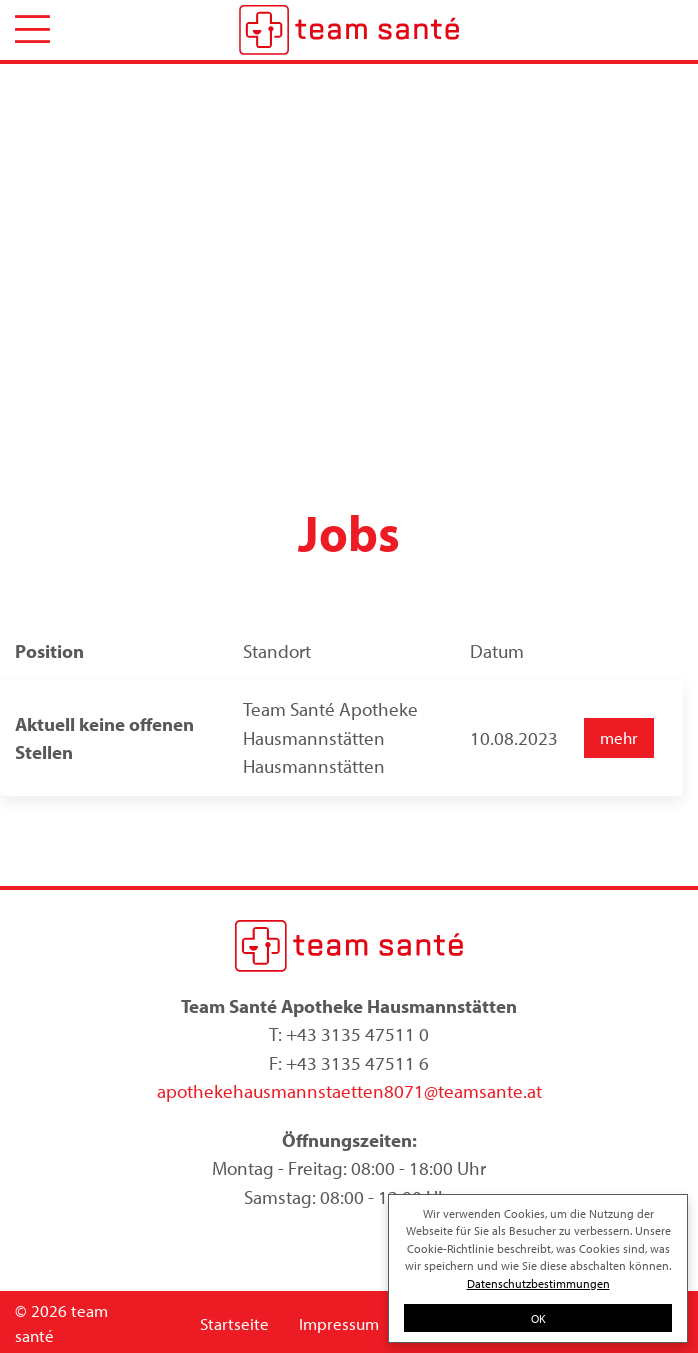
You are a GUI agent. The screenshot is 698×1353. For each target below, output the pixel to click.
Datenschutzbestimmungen (538, 1283)
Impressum (339, 1323)
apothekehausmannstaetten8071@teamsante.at (349, 1091)
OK (538, 1318)
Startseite (234, 1323)
